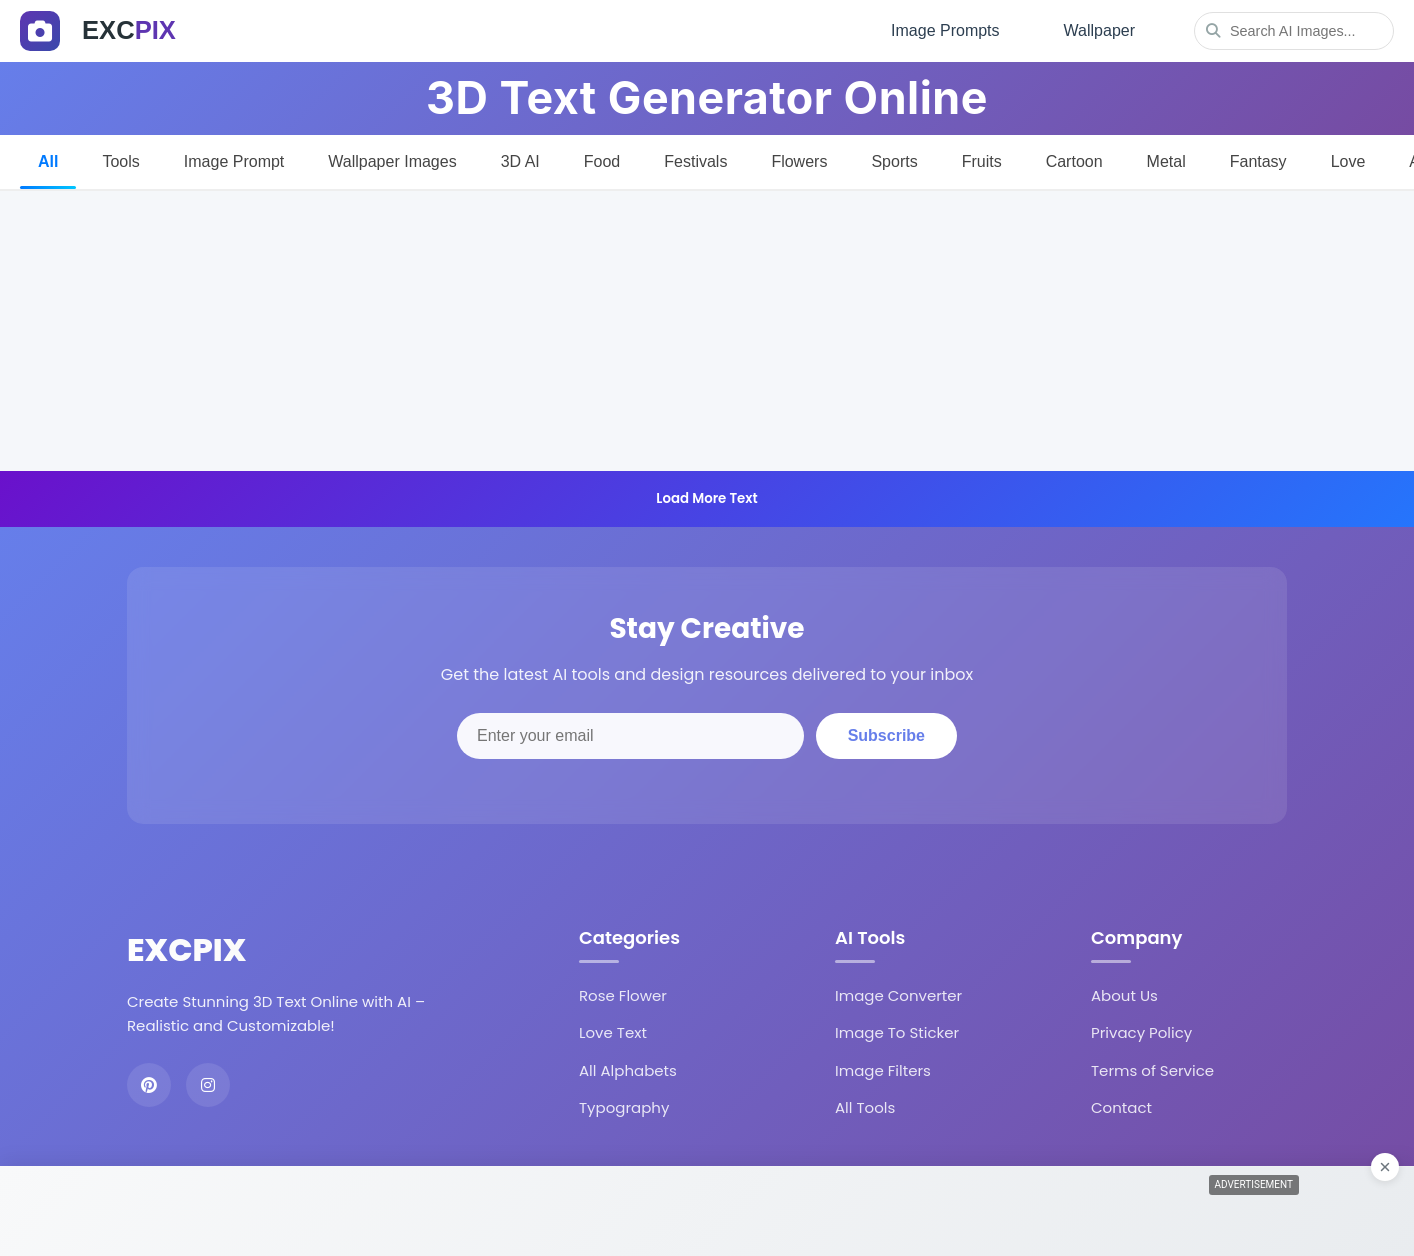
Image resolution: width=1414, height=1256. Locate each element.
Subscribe (886, 735)
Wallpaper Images (392, 161)
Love (1348, 161)
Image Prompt (234, 161)
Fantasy (1258, 161)
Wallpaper (1099, 30)
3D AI (520, 161)
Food (602, 161)
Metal (1166, 161)
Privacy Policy (1141, 1032)
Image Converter (898, 995)
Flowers (799, 161)
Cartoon (1074, 161)
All (48, 161)
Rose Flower (623, 995)
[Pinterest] (149, 1085)
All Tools (865, 1107)
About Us (1124, 995)
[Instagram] (208, 1085)
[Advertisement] (707, 331)
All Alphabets (628, 1070)
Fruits (982, 161)
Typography (624, 1107)
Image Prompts (945, 30)
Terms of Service (1152, 1070)
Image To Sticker (897, 1032)
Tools (120, 161)
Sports (894, 161)
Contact (1121, 1107)
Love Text (613, 1032)
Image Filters (883, 1070)
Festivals (695, 161)
